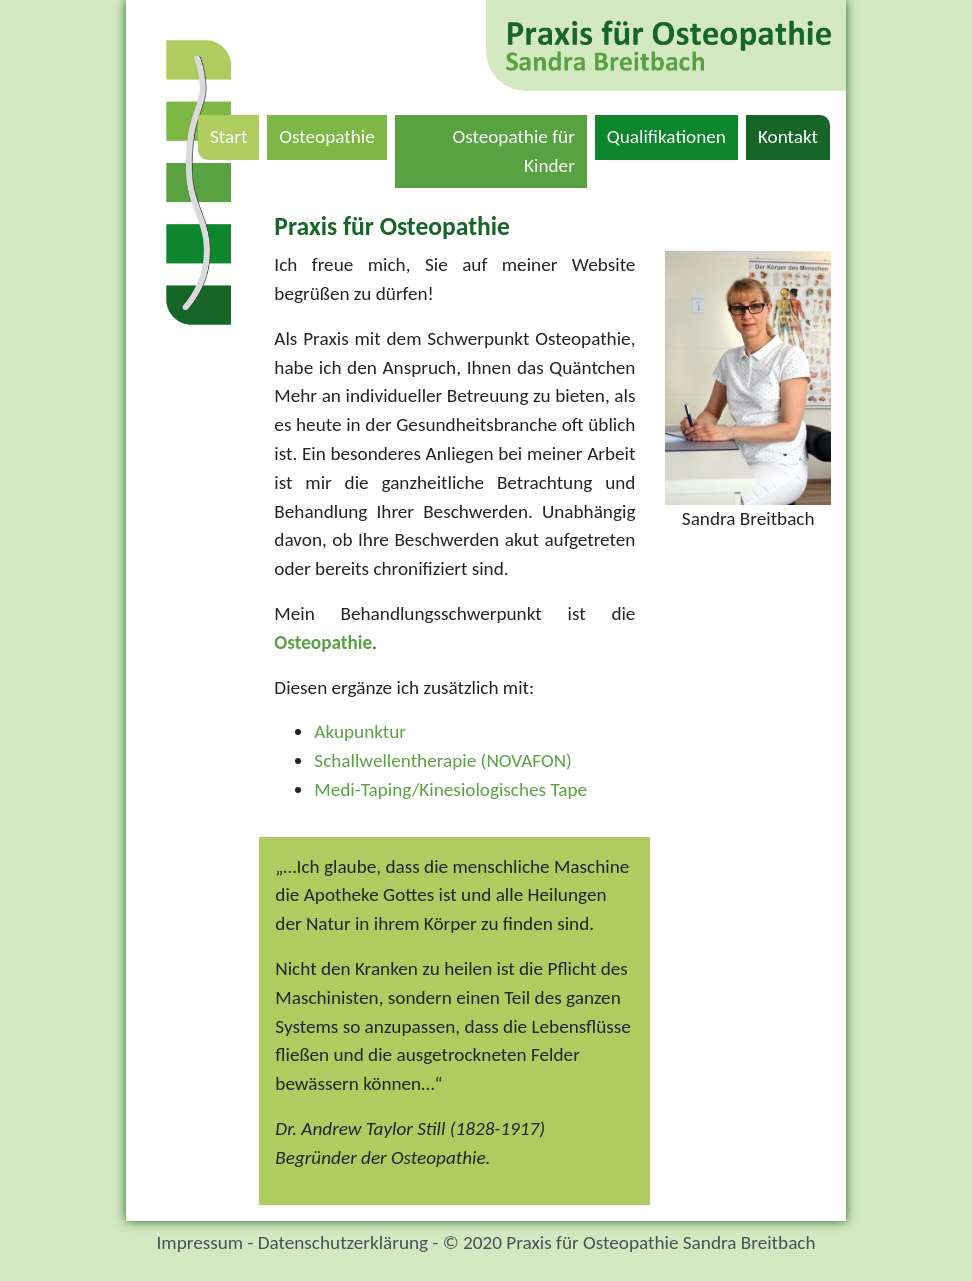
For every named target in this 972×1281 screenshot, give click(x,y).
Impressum (199, 1242)
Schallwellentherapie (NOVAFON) (443, 760)
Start (234, 135)
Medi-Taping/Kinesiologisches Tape (450, 789)
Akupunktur (360, 731)
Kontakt (794, 135)
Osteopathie (332, 135)
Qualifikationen (672, 135)
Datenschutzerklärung (343, 1242)
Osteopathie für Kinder (519, 151)
